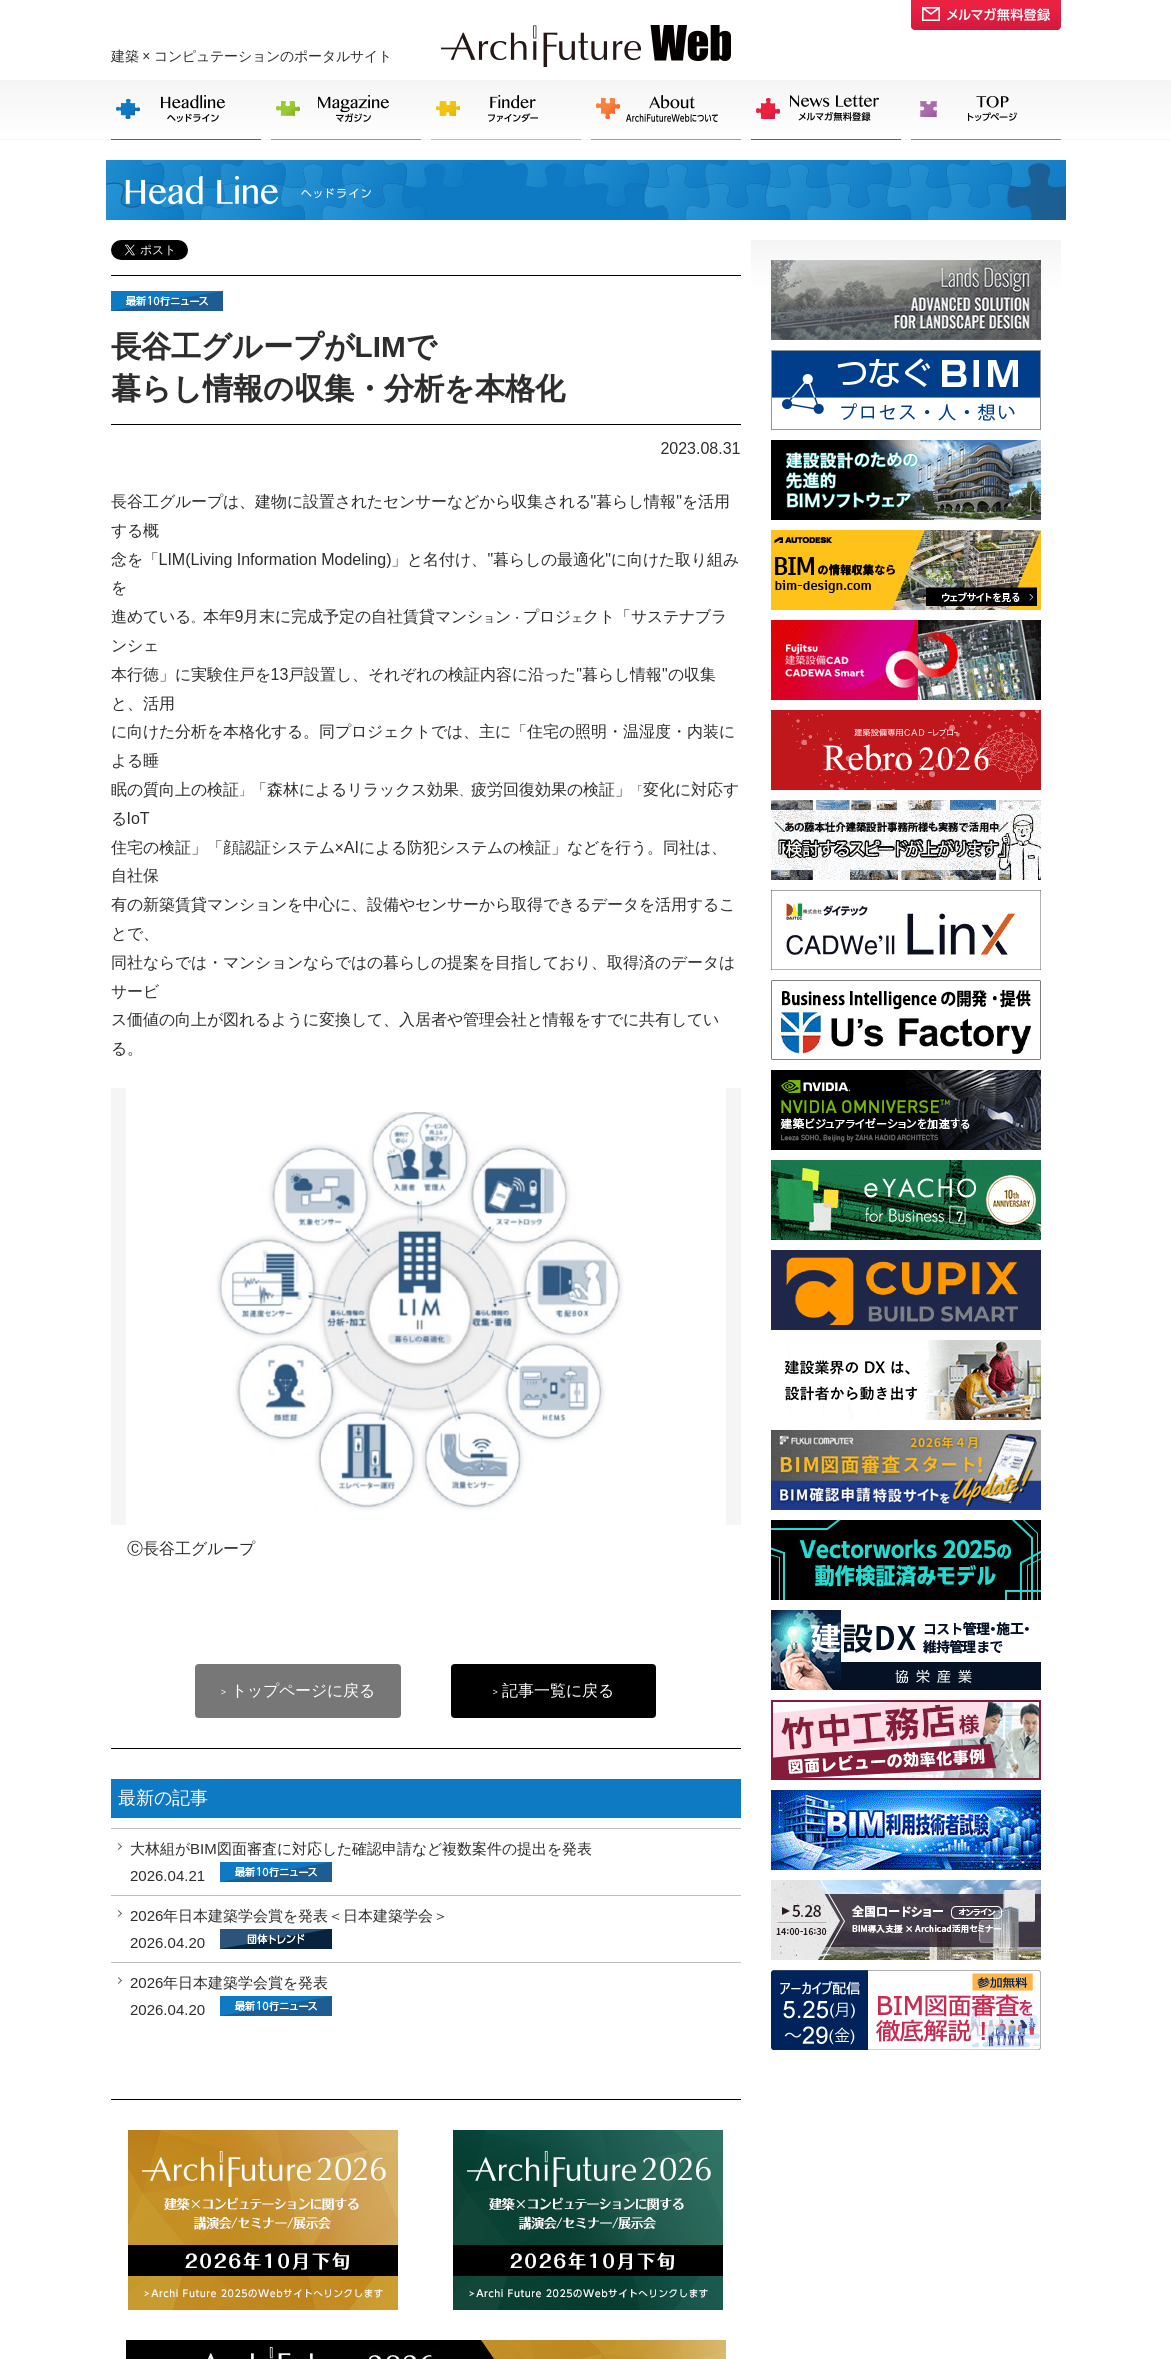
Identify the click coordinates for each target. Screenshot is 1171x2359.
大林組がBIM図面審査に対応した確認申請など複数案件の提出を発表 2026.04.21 (361, 1862)
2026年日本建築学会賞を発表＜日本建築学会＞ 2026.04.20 (289, 1929)
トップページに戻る (298, 1690)
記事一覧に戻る (553, 1690)
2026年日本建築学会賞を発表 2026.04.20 (231, 1996)
